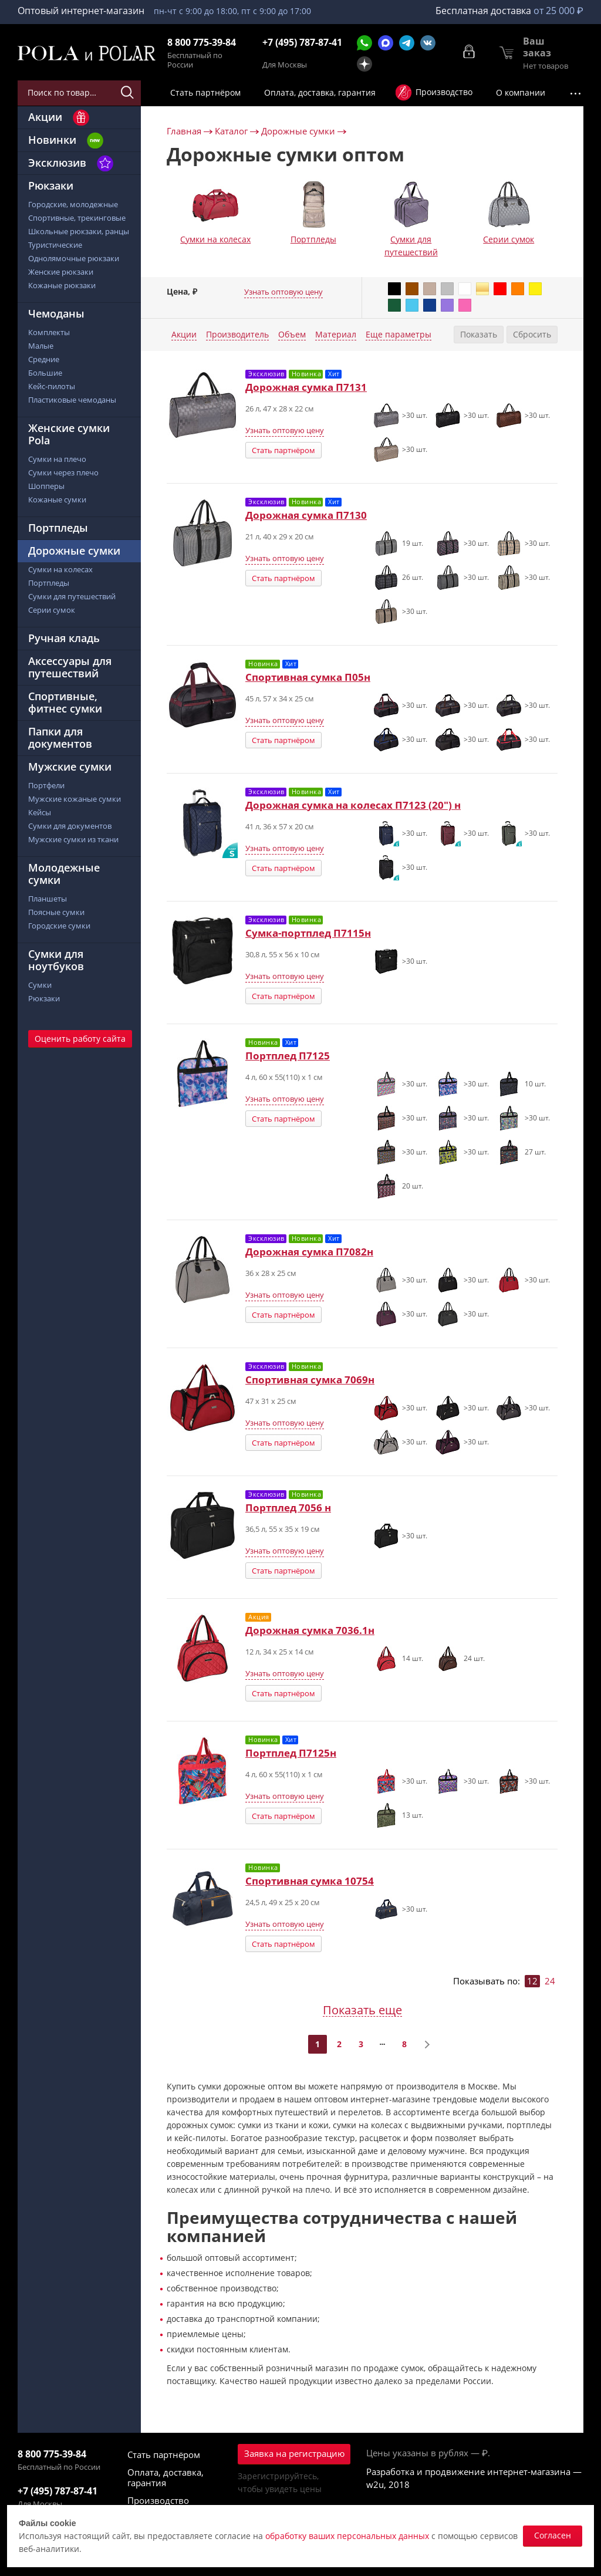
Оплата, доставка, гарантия (165, 2477)
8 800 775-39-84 (201, 42)
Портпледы (313, 239)
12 (532, 1981)
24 (550, 1981)
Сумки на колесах (215, 239)
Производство (158, 2500)
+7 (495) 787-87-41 (302, 42)
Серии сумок (508, 239)
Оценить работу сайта (80, 1038)
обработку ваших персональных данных (347, 2535)
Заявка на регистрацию (294, 2453)
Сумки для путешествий (411, 246)
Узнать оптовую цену (283, 291)
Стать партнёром (283, 450)
